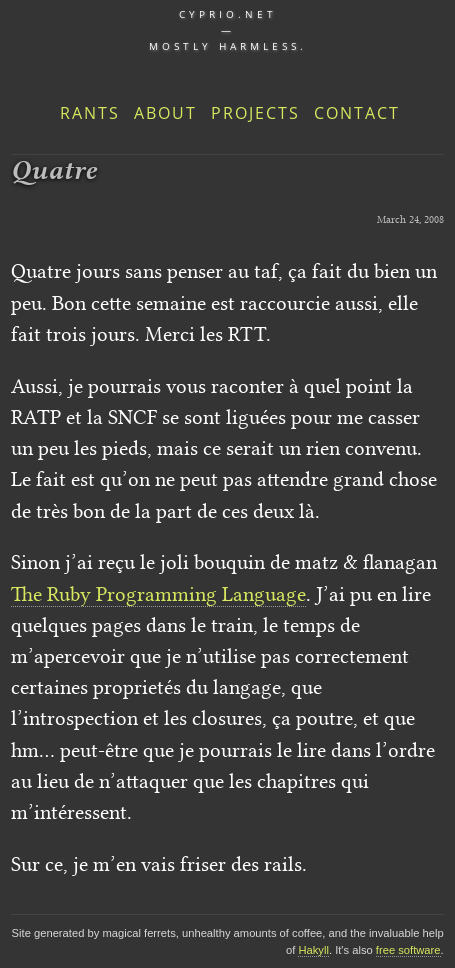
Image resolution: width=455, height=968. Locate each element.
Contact (357, 113)
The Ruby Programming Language (158, 594)
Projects (255, 113)
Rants (90, 113)
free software (408, 950)
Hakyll (313, 950)
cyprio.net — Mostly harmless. (228, 30)
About (165, 113)
